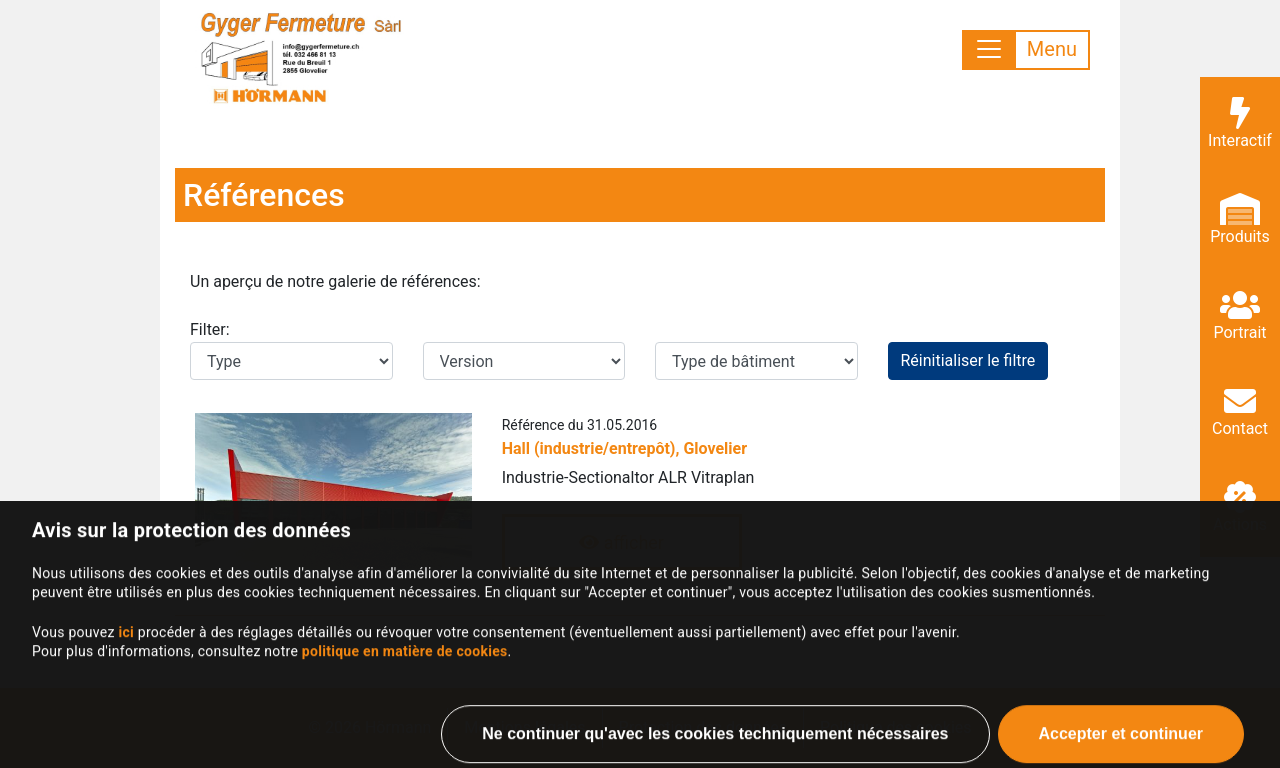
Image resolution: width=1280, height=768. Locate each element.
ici (126, 659)
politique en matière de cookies (405, 678)
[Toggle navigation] (1026, 50)
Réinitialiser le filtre (968, 360)
